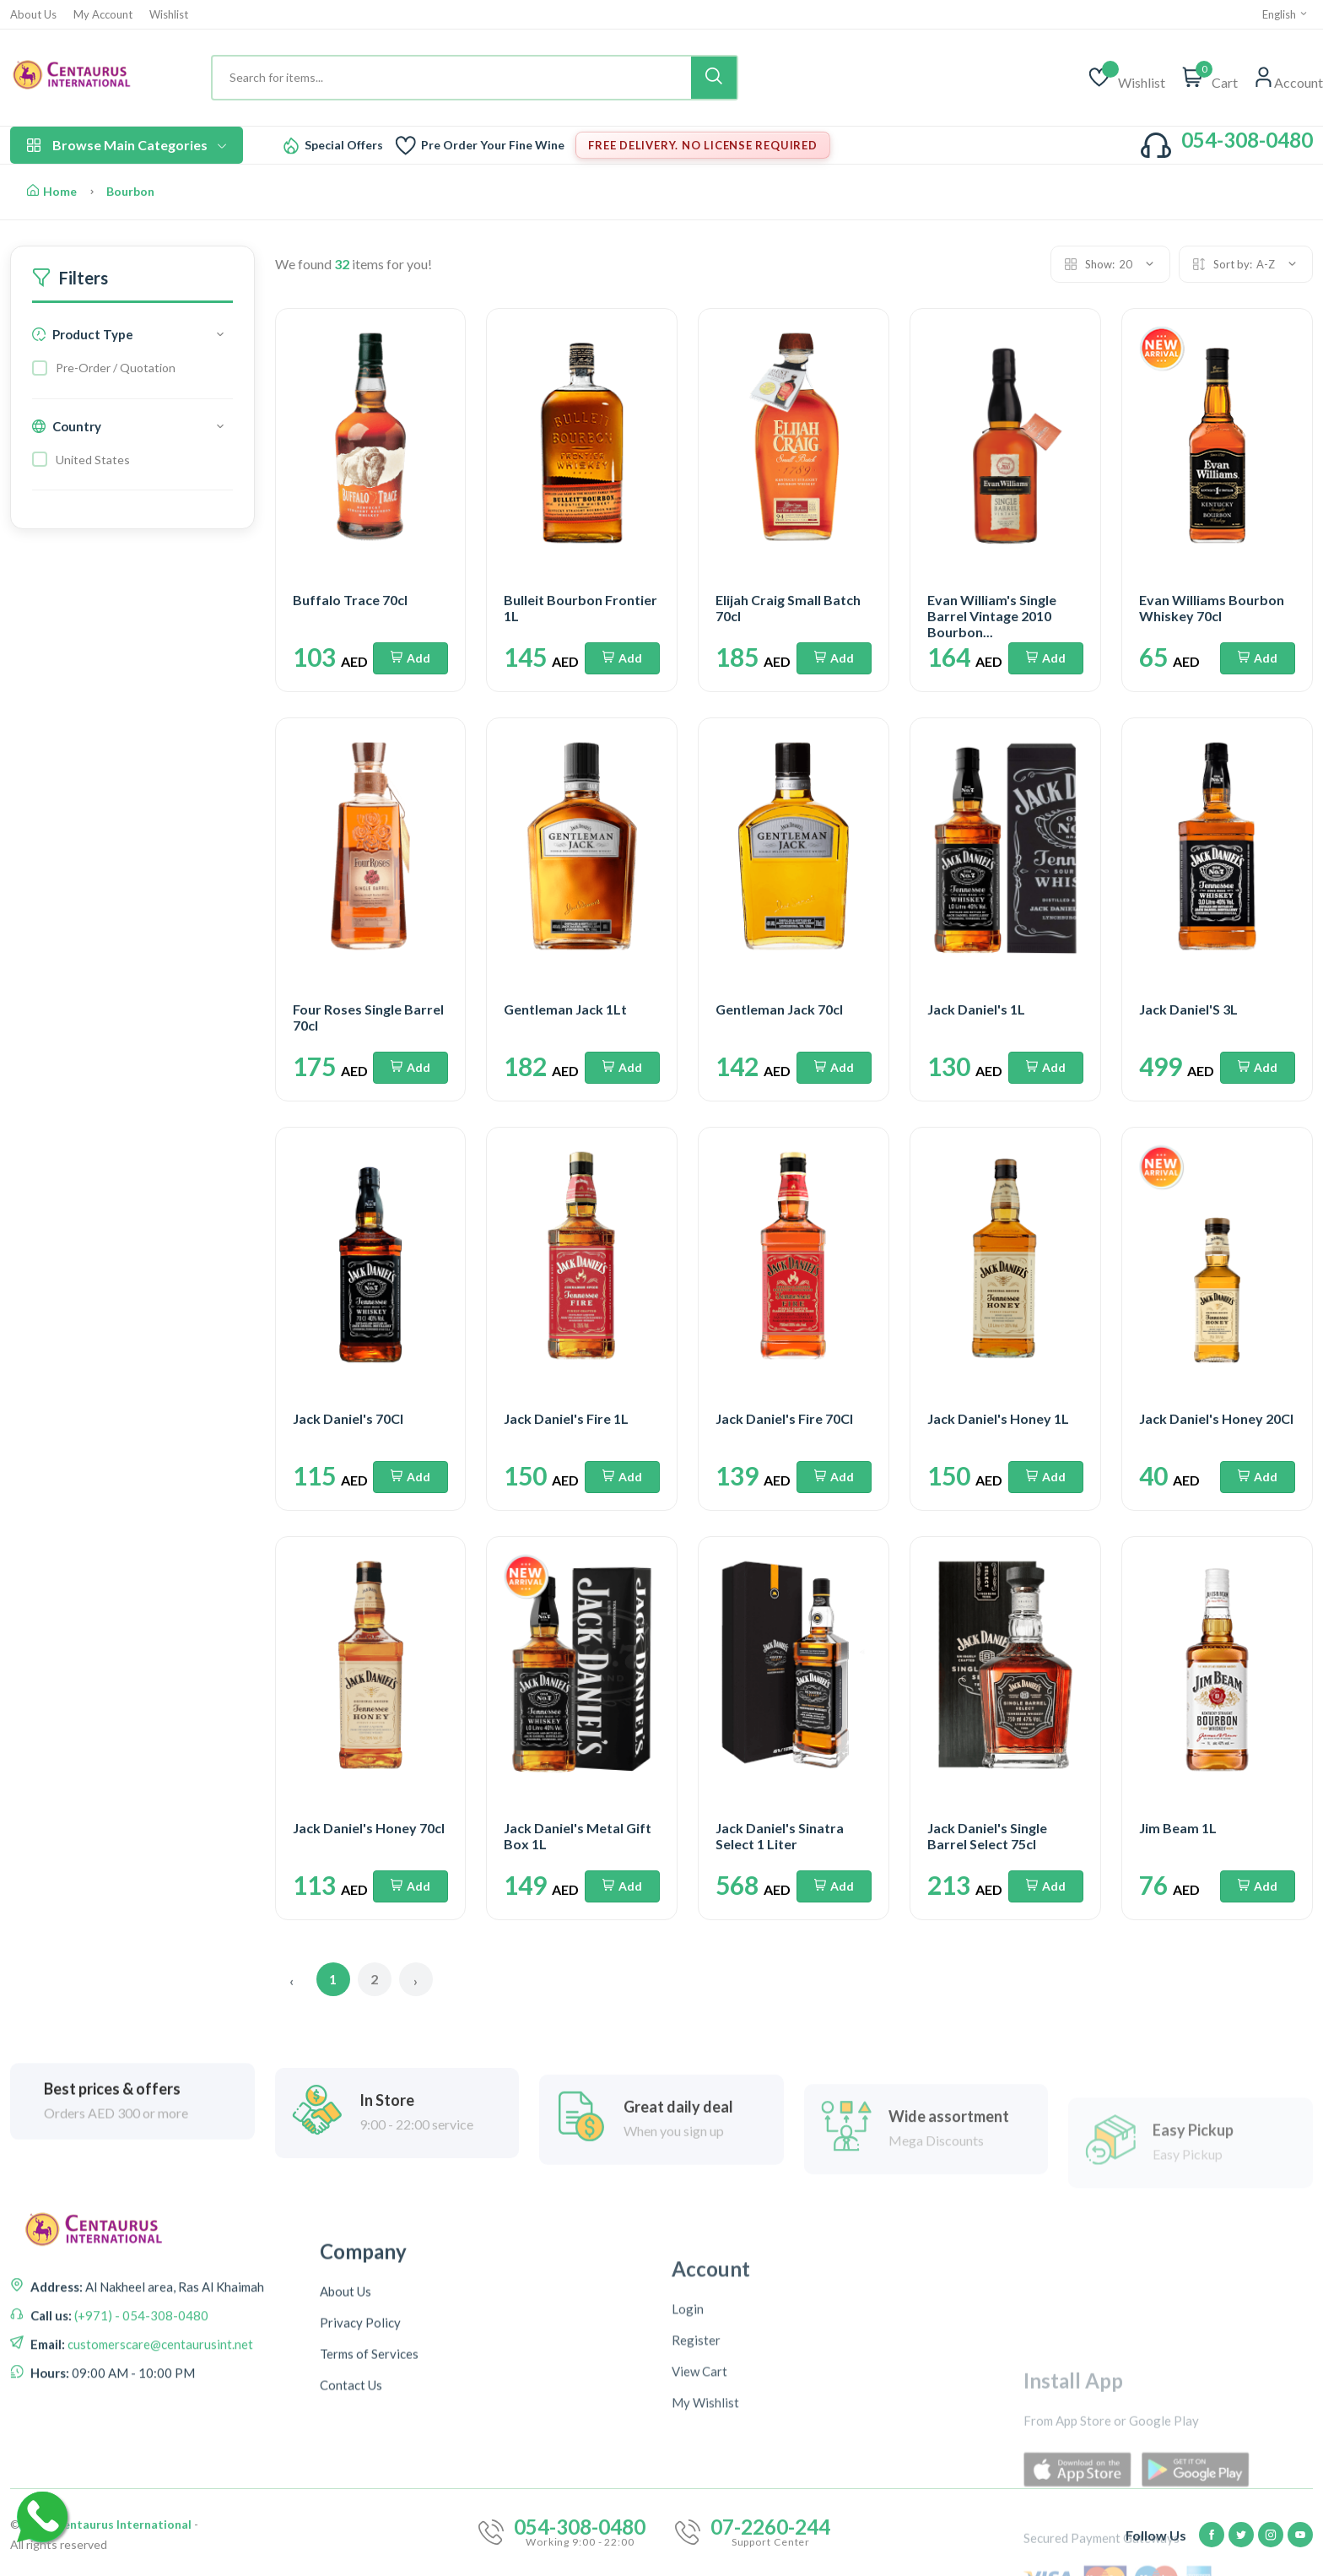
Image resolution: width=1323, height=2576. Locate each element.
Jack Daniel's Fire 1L (566, 1418)
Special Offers (344, 145)
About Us (33, 14)
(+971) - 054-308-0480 (140, 2446)
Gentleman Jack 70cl (779, 1009)
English (1285, 14)
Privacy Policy (360, 2533)
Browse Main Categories (126, 145)
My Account (102, 14)
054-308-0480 (1247, 139)
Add (410, 658)
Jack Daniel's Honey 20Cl (1216, 1418)
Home (52, 191)
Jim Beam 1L (1178, 1828)
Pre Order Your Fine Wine (492, 145)
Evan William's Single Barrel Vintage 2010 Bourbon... (991, 616)
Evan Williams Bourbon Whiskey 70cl (1211, 608)
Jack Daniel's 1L (976, 1009)
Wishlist (168, 14)
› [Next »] (415, 1981)
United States (93, 459)
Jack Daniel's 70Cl (348, 1418)
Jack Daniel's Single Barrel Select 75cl (987, 1836)
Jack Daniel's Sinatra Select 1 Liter (780, 1836)
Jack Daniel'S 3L (1188, 1009)
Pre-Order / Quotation (116, 367)
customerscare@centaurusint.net (159, 2475)
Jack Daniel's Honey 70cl (369, 1828)
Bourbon (130, 191)
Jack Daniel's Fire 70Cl (784, 1418)
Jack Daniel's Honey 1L (998, 1418)
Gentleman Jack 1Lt (565, 1009)
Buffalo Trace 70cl (350, 600)
